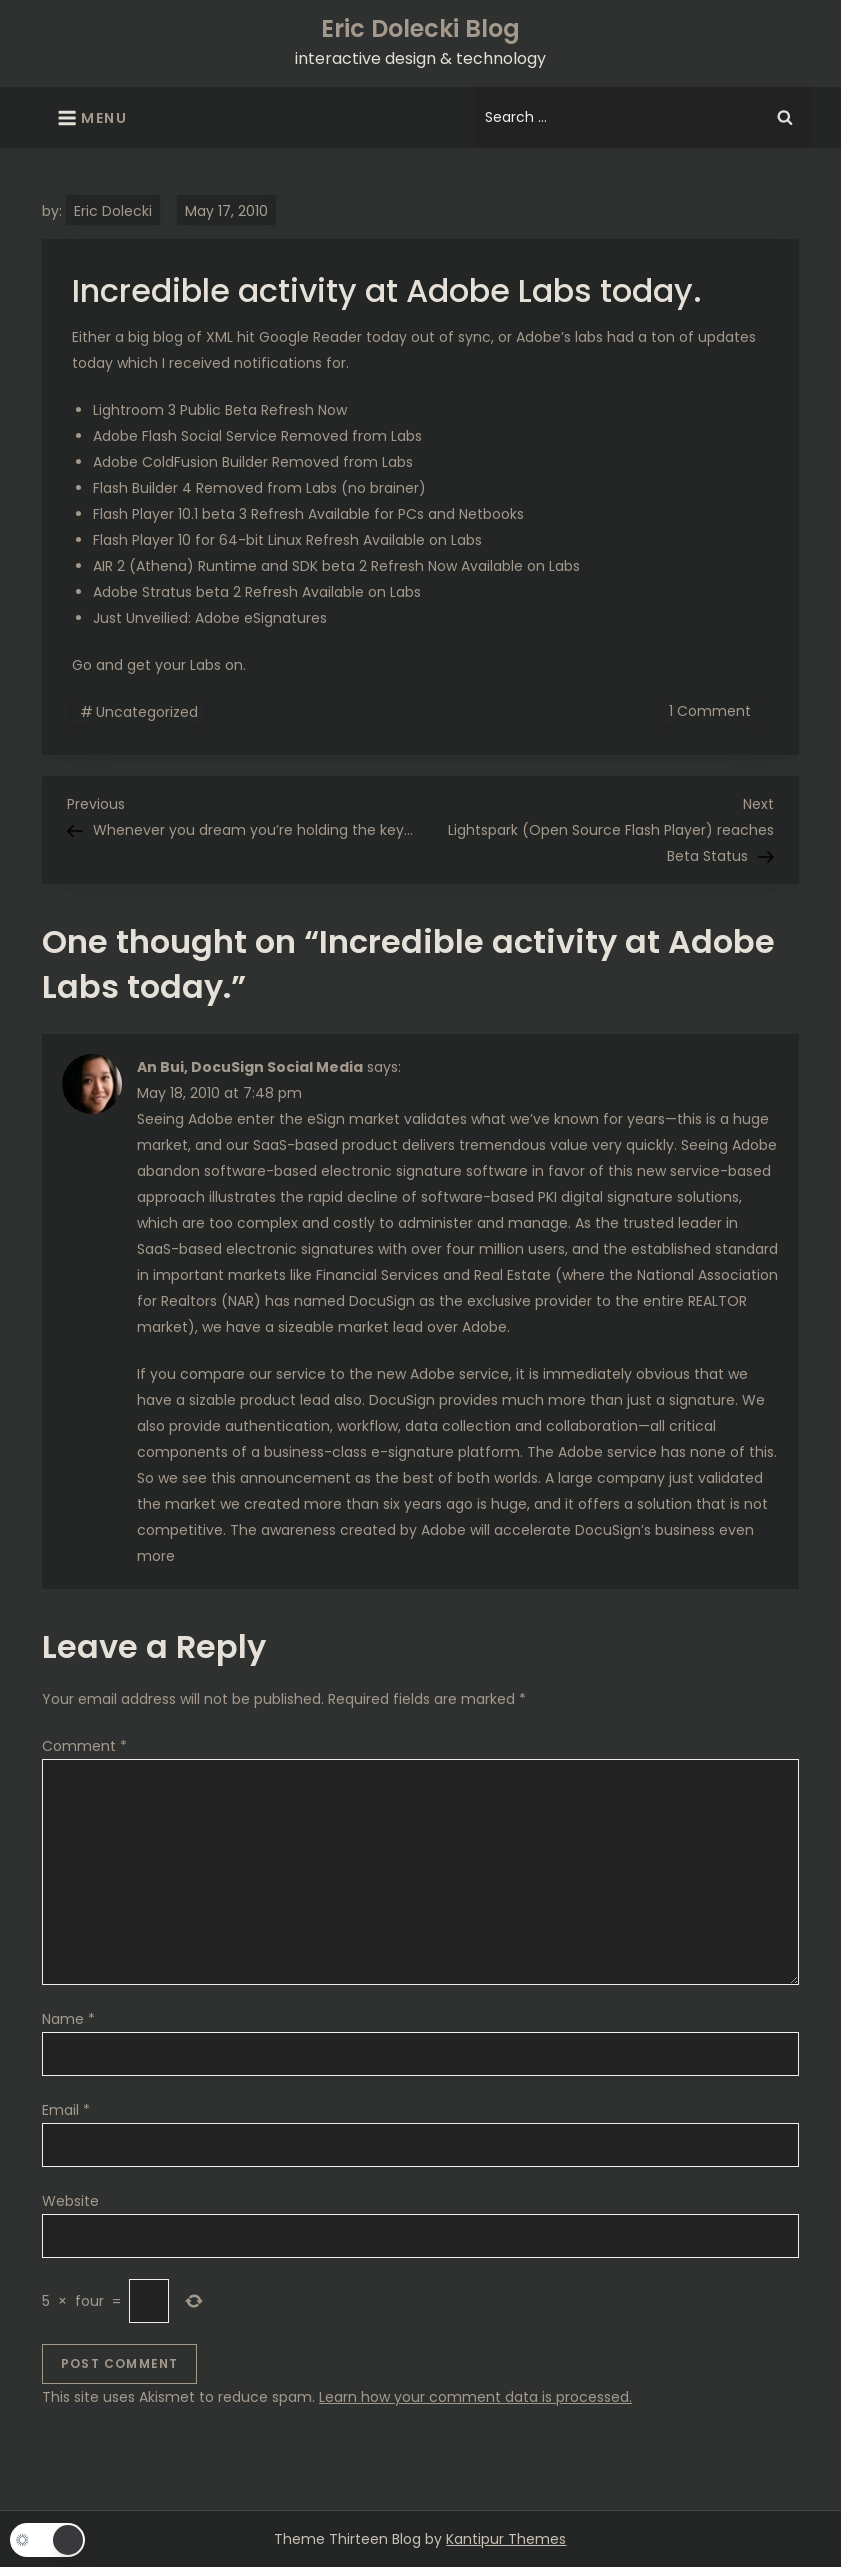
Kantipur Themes (506, 2539)
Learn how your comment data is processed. (475, 2397)
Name (68, 2019)
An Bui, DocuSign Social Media (250, 1067)
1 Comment (714, 710)
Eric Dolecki (113, 211)
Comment (84, 1746)
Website (70, 2201)
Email (66, 2110)
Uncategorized (147, 712)
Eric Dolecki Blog (420, 28)
